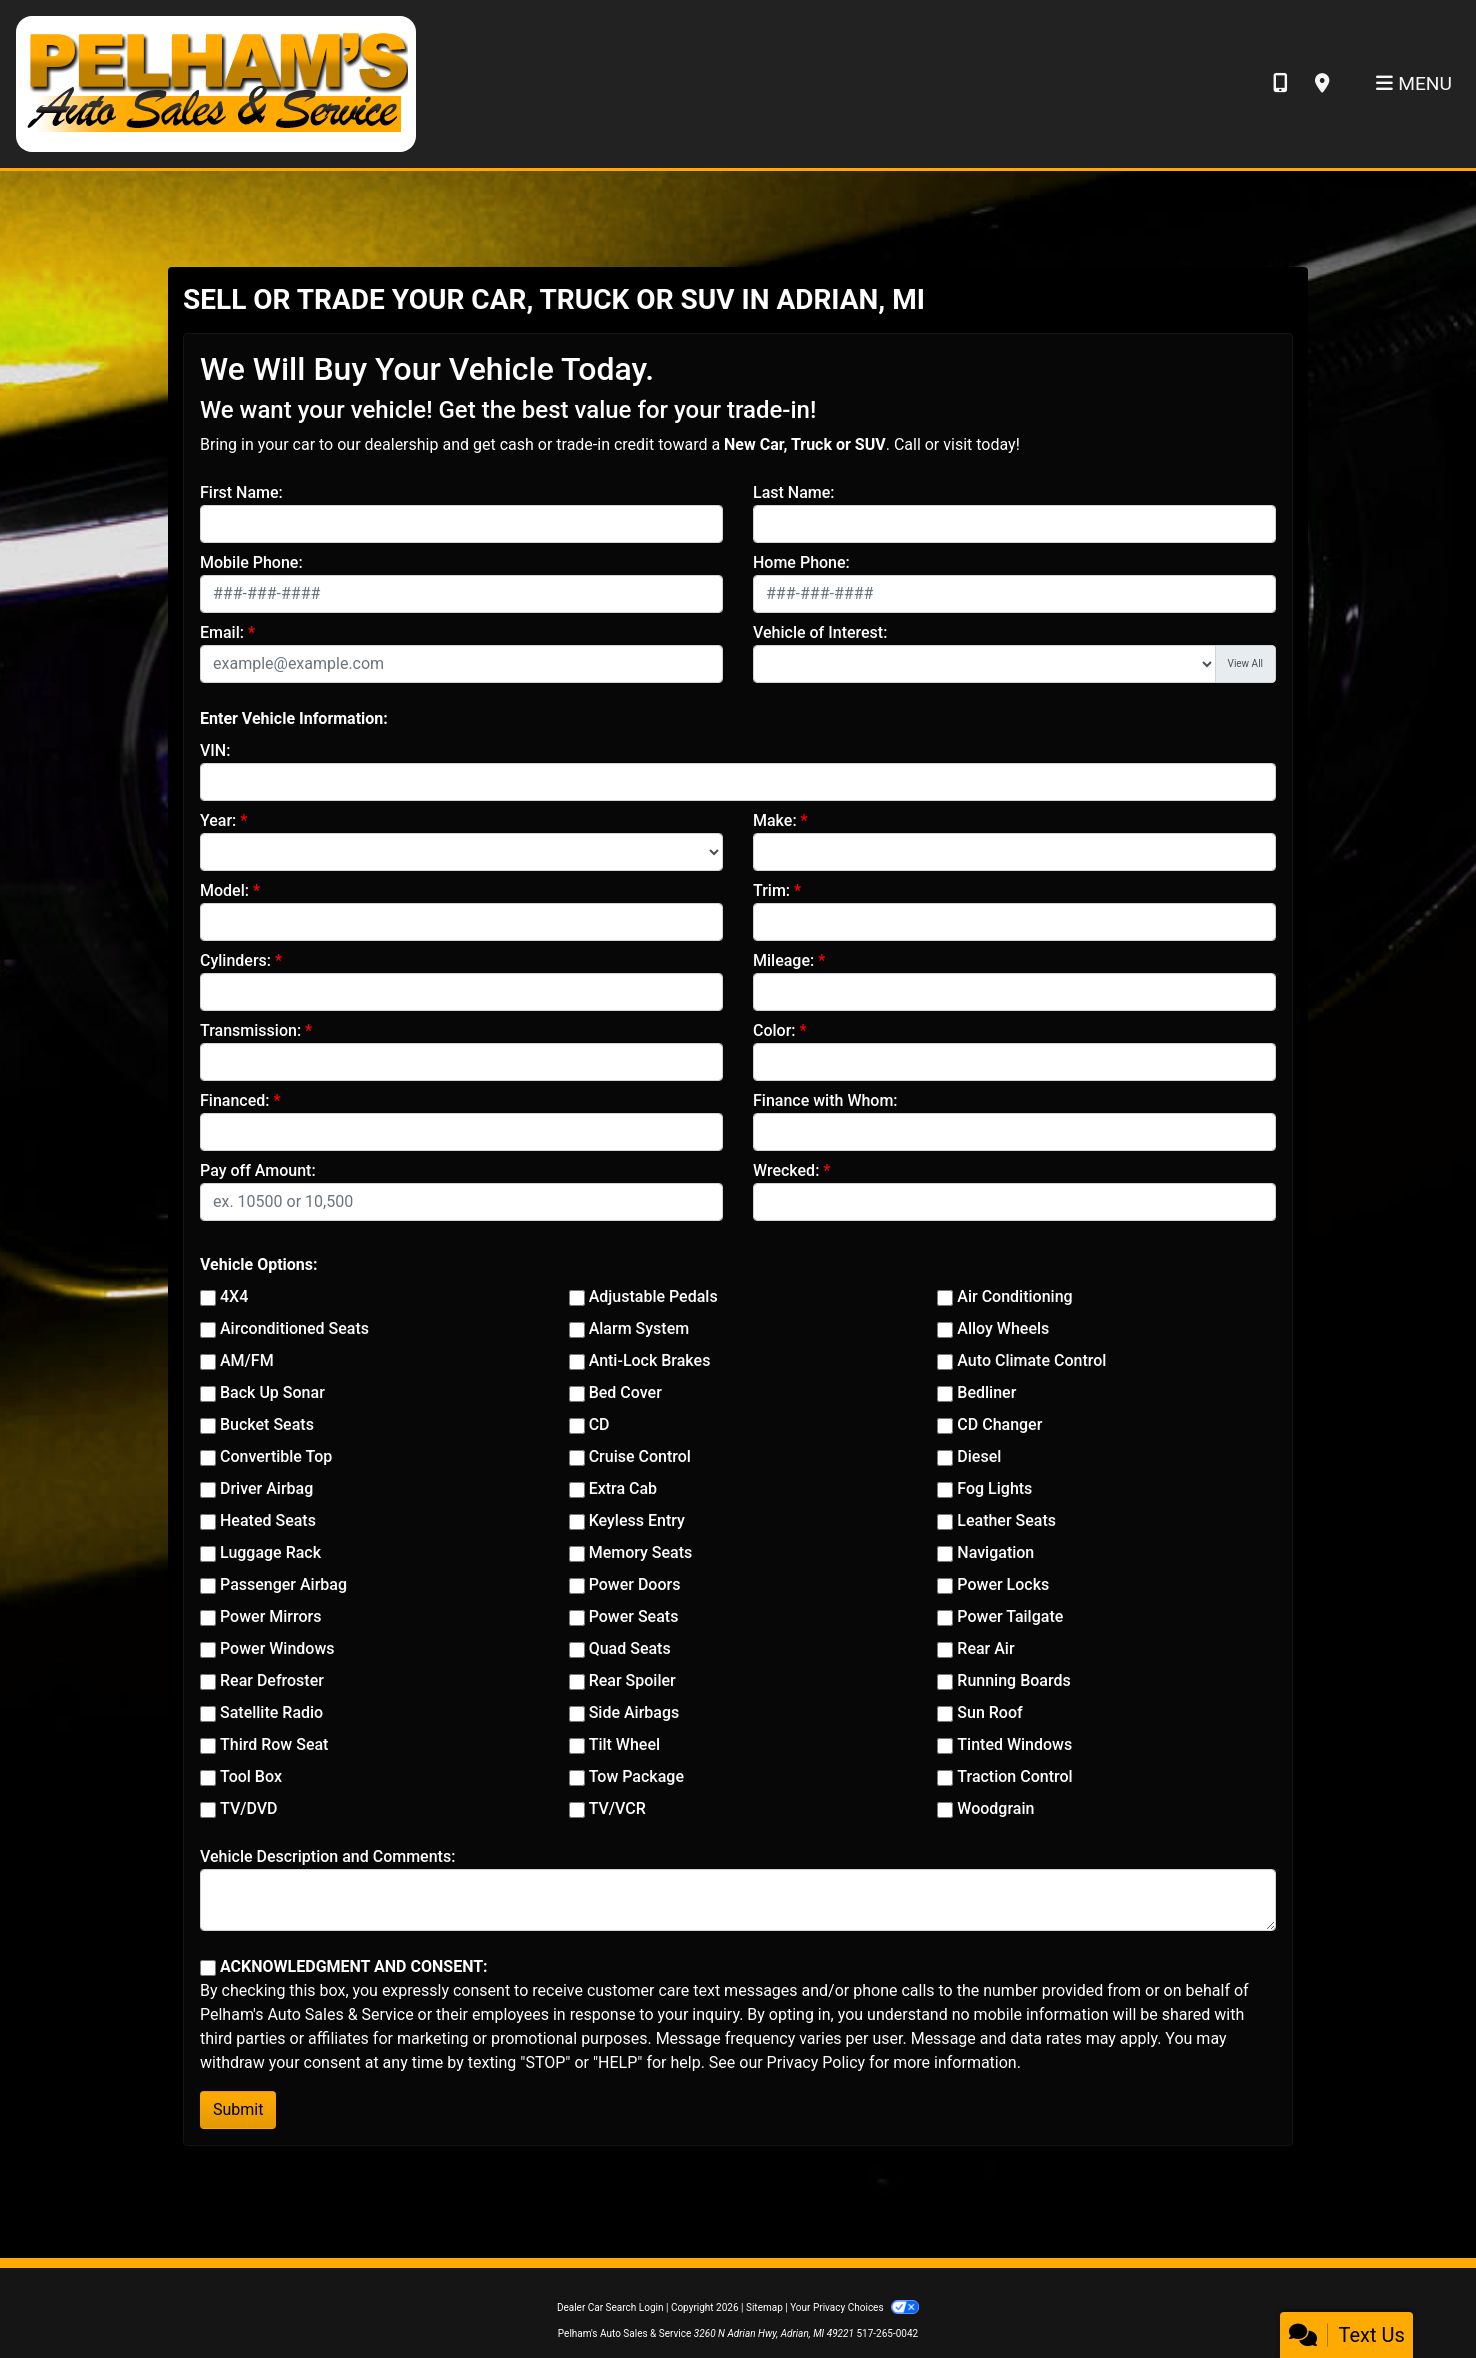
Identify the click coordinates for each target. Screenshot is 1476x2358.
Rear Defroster (272, 1680)
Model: (224, 890)
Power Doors (635, 1584)
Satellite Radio (271, 1712)
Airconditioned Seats (294, 1328)
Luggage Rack (270, 1552)
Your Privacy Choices (854, 2307)
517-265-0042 (887, 2333)
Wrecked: (786, 1170)
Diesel (979, 1456)
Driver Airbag (266, 1488)
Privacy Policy (816, 2062)
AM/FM (247, 1360)
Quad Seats (630, 1648)
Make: (775, 820)
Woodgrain (995, 1808)
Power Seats (634, 1616)
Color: (774, 1030)
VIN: (215, 750)
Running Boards (1013, 1680)
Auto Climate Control (1031, 1360)
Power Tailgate (1010, 1616)
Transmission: (250, 1030)
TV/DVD (249, 1808)
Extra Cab (623, 1488)
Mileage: (783, 960)
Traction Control (1014, 1776)
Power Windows (277, 1648)
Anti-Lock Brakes (650, 1360)
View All (1245, 663)
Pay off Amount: (258, 1170)
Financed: (234, 1100)
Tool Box (251, 1776)
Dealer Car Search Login (610, 2307)
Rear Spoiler (632, 1680)
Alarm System (639, 1328)
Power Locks (1003, 1584)
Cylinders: (235, 960)
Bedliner (986, 1392)
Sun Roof (989, 1712)
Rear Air (985, 1648)
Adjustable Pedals (653, 1296)
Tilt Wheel (624, 1744)
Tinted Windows (1014, 1744)
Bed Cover (625, 1392)
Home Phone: (801, 562)
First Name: (241, 492)
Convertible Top (276, 1456)
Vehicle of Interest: (820, 632)
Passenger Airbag (283, 1584)
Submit (238, 2109)
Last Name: (794, 492)
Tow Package (636, 1776)
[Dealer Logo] (216, 82)
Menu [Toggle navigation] (1414, 83)
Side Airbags (634, 1712)
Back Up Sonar (272, 1392)
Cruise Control (640, 1456)
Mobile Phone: (251, 562)
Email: (222, 632)
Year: (218, 820)
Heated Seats (268, 1520)
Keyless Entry (637, 1520)
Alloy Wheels (1003, 1328)
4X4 (234, 1296)
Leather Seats (1006, 1520)
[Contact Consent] (208, 1968)
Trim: (771, 890)
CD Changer (999, 1424)
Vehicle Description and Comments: (327, 1856)
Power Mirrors (270, 1616)
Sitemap (764, 2307)
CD (599, 1424)
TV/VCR (617, 1808)
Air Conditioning (1014, 1296)
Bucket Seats (267, 1424)
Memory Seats (641, 1552)
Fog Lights (994, 1488)
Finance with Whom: (825, 1100)
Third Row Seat (274, 1744)
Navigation (995, 1552)
